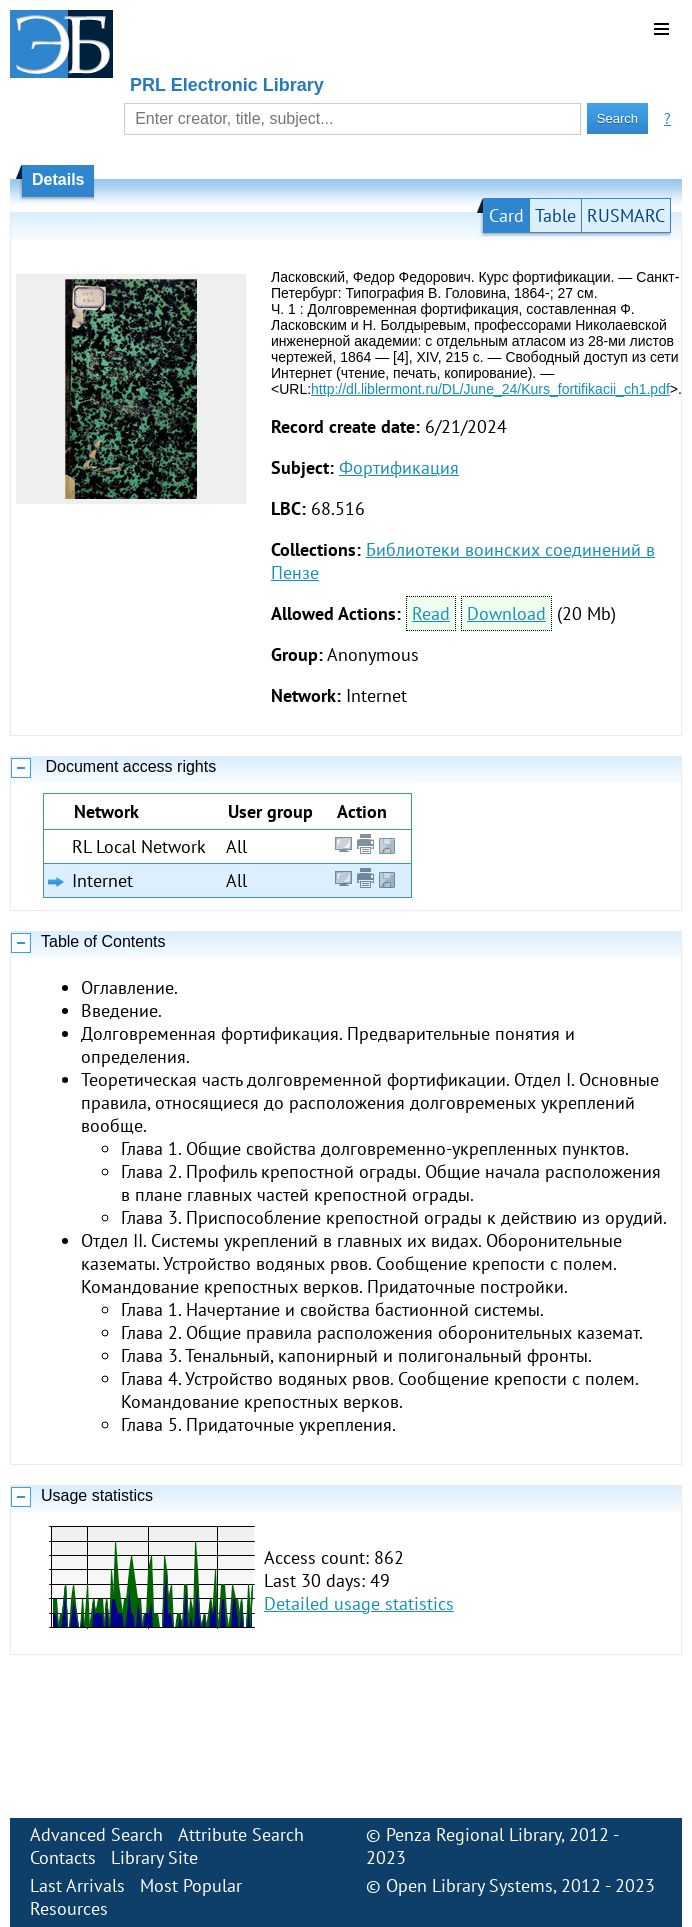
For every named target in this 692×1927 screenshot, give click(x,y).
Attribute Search (241, 1834)
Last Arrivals (77, 1885)
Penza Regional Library (473, 1834)
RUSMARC (626, 215)
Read (431, 613)
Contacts (63, 1857)
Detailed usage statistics (359, 1603)
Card (506, 215)
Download (506, 613)
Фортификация (399, 467)
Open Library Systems (469, 1885)
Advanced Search (96, 1834)
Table (555, 215)
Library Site (154, 1857)
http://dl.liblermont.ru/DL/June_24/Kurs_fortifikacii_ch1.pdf (490, 389)
